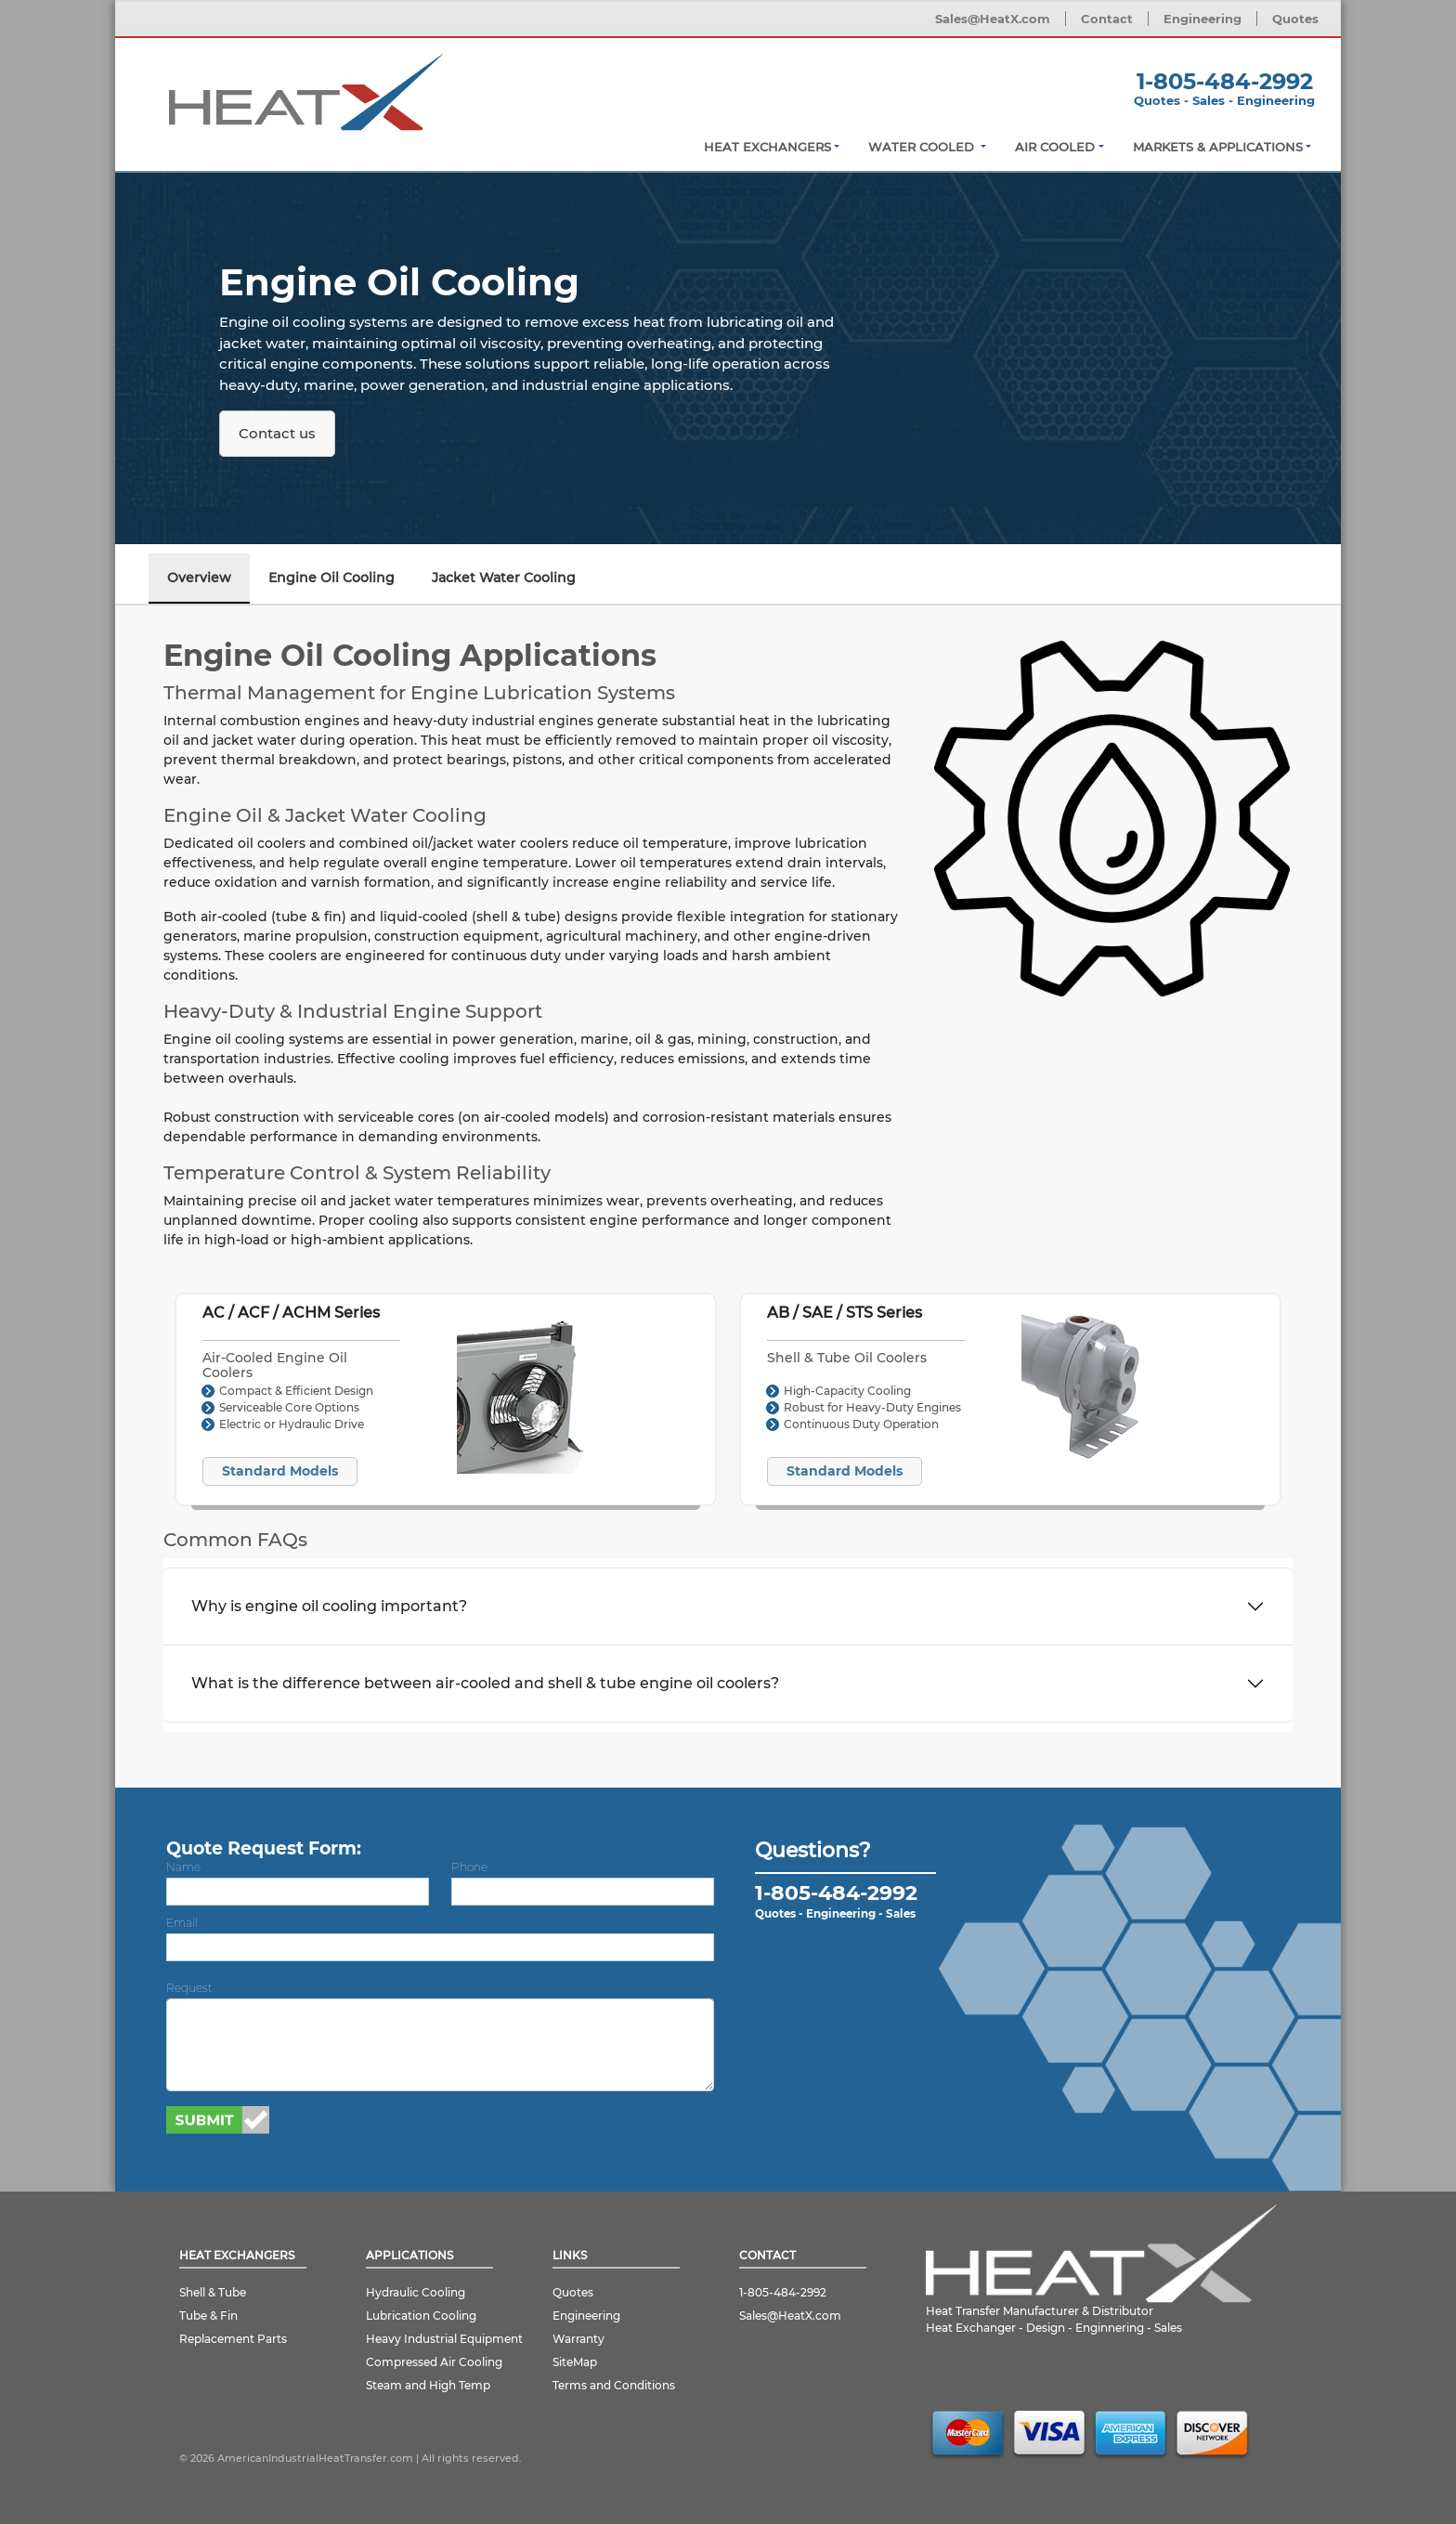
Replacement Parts (233, 2339)
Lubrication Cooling (421, 2315)
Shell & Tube (212, 2292)
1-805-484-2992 (1225, 81)
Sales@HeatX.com (992, 18)
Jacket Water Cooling (504, 577)
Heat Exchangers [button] (767, 146)
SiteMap (574, 2362)
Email (182, 1923)
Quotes (1295, 18)
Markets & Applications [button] (1218, 146)
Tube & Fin (208, 2315)
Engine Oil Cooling (331, 577)
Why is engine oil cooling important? (329, 1606)
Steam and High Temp (428, 2385)
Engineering (1203, 18)
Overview (199, 577)
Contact (1107, 18)
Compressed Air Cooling (434, 2362)
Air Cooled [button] (1055, 146)
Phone (469, 1867)
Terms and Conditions (613, 2385)
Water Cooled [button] (923, 146)
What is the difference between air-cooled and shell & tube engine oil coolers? (485, 1683)
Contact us (277, 433)
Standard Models (280, 1471)
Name (183, 1867)
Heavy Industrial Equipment (444, 2339)
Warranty (578, 2339)
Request (189, 1988)
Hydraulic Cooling (415, 2292)
